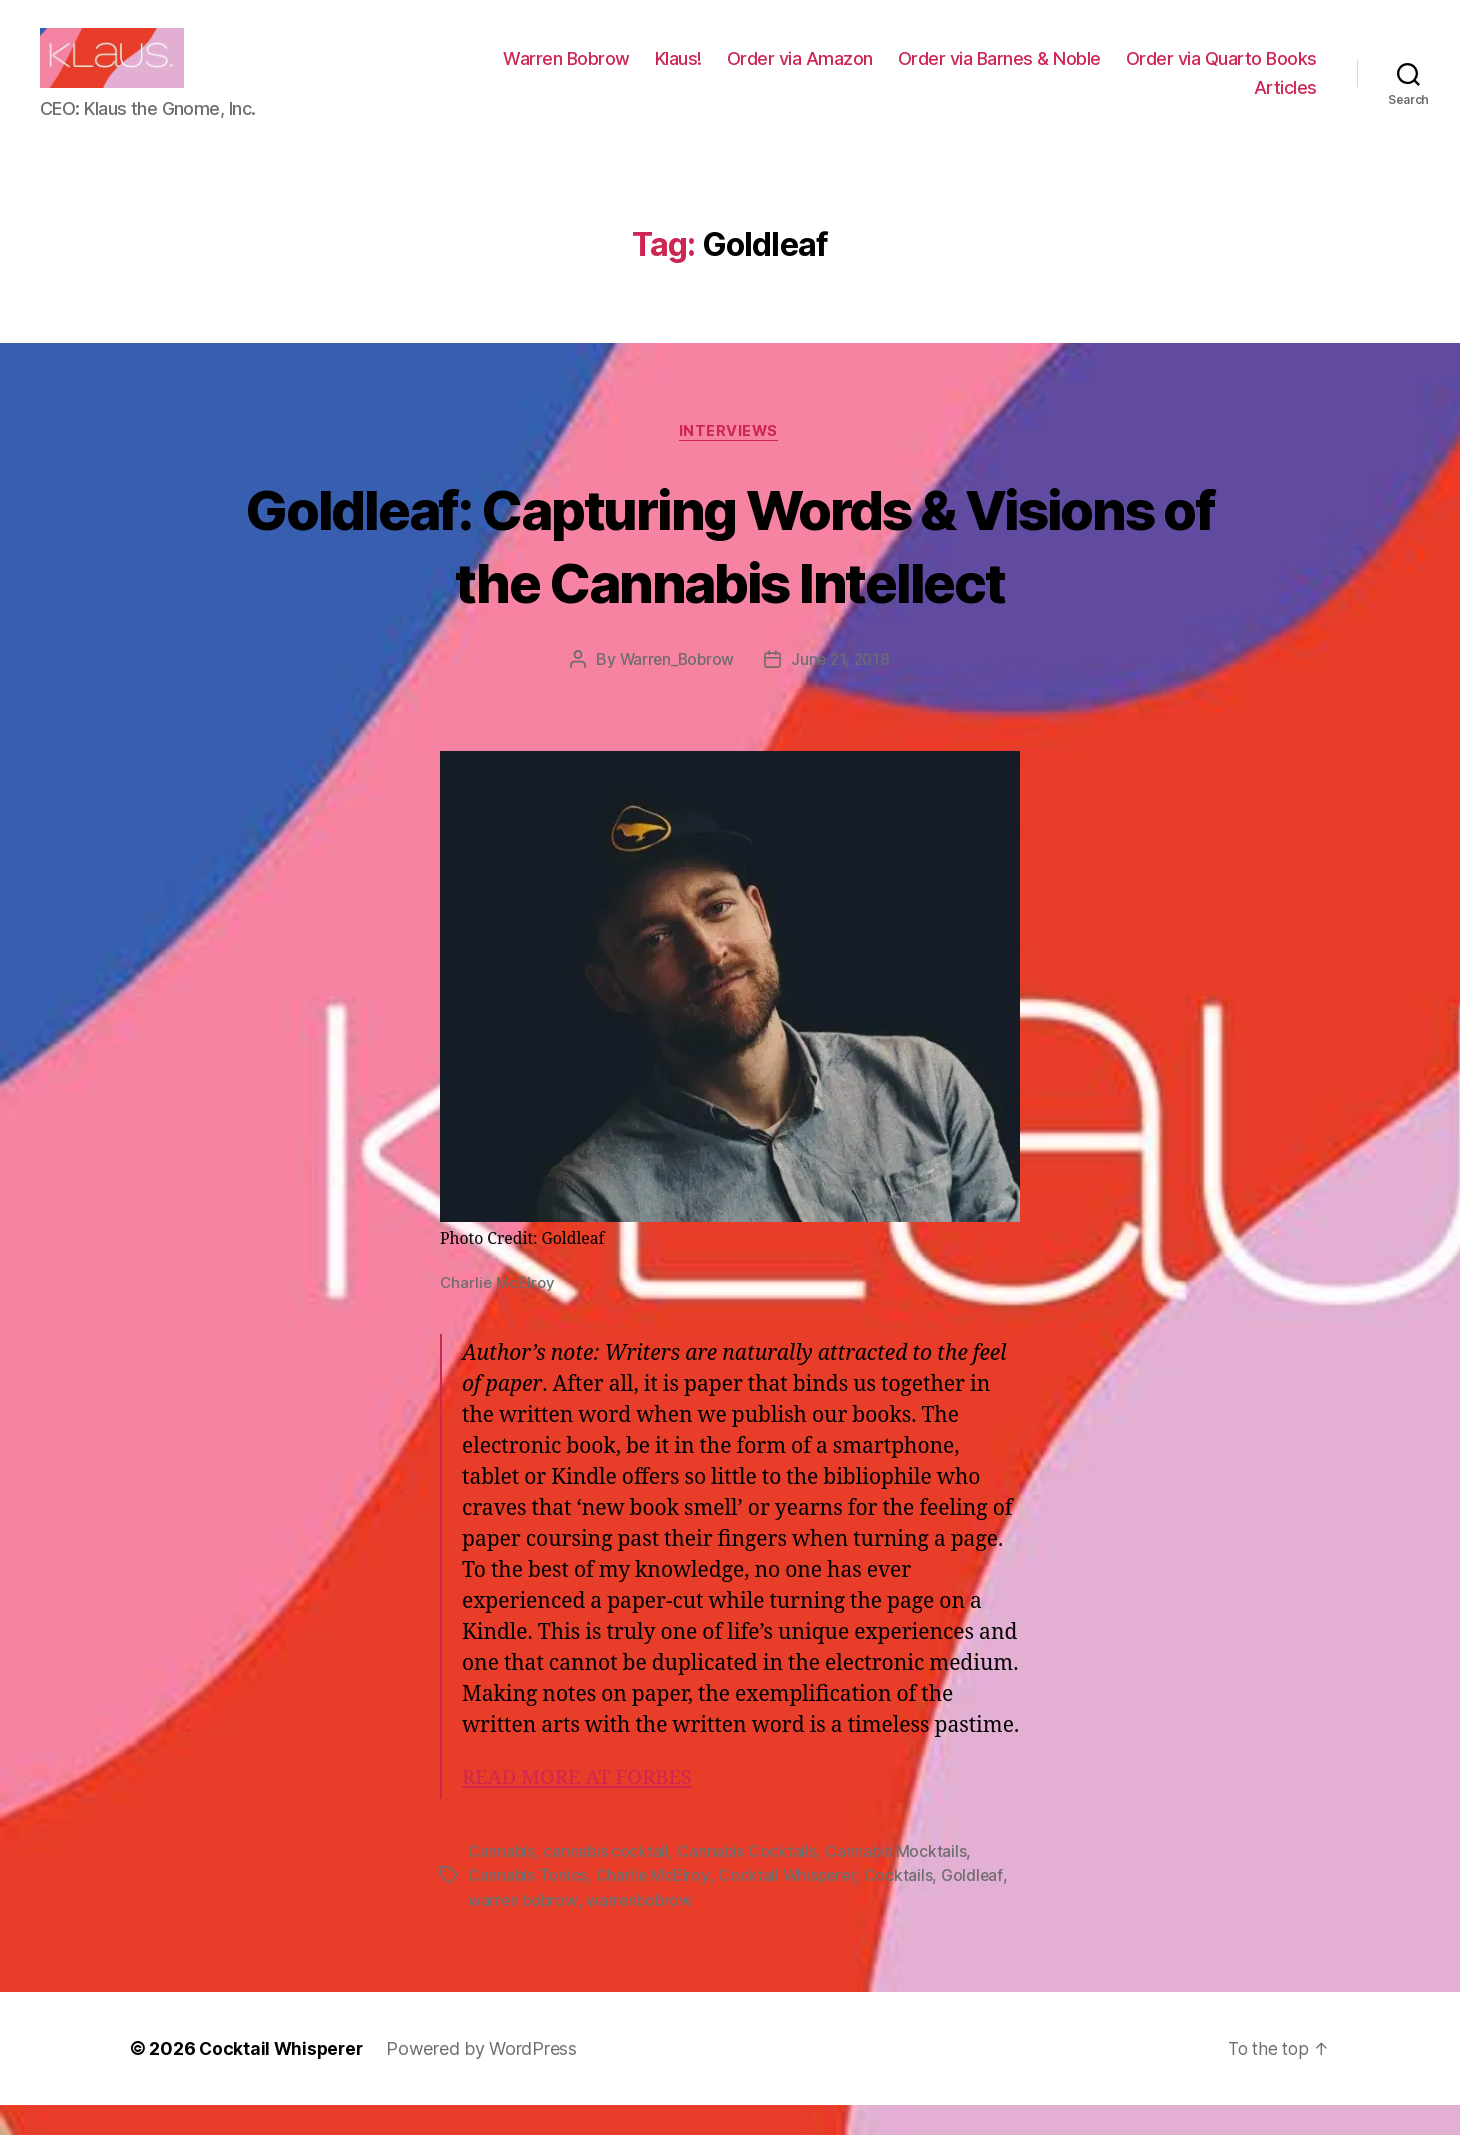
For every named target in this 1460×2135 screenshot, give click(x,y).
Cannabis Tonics (528, 1906)
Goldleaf (977, 1906)
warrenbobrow (642, 1930)
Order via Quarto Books (1221, 73)
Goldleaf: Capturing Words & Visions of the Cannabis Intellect (730, 575)
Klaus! (678, 73)
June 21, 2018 (842, 691)
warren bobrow (524, 1930)
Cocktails (902, 1906)
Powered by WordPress (486, 2078)
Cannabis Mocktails (899, 1882)
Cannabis (502, 1882)
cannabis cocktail (607, 1882)
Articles (1285, 102)
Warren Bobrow (566, 73)
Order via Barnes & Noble (999, 73)
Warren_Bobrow (675, 691)
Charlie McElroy (653, 1906)
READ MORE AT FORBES (582, 1808)
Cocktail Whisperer (790, 1906)
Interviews (730, 462)
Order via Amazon (800, 73)
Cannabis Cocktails (749, 1882)
